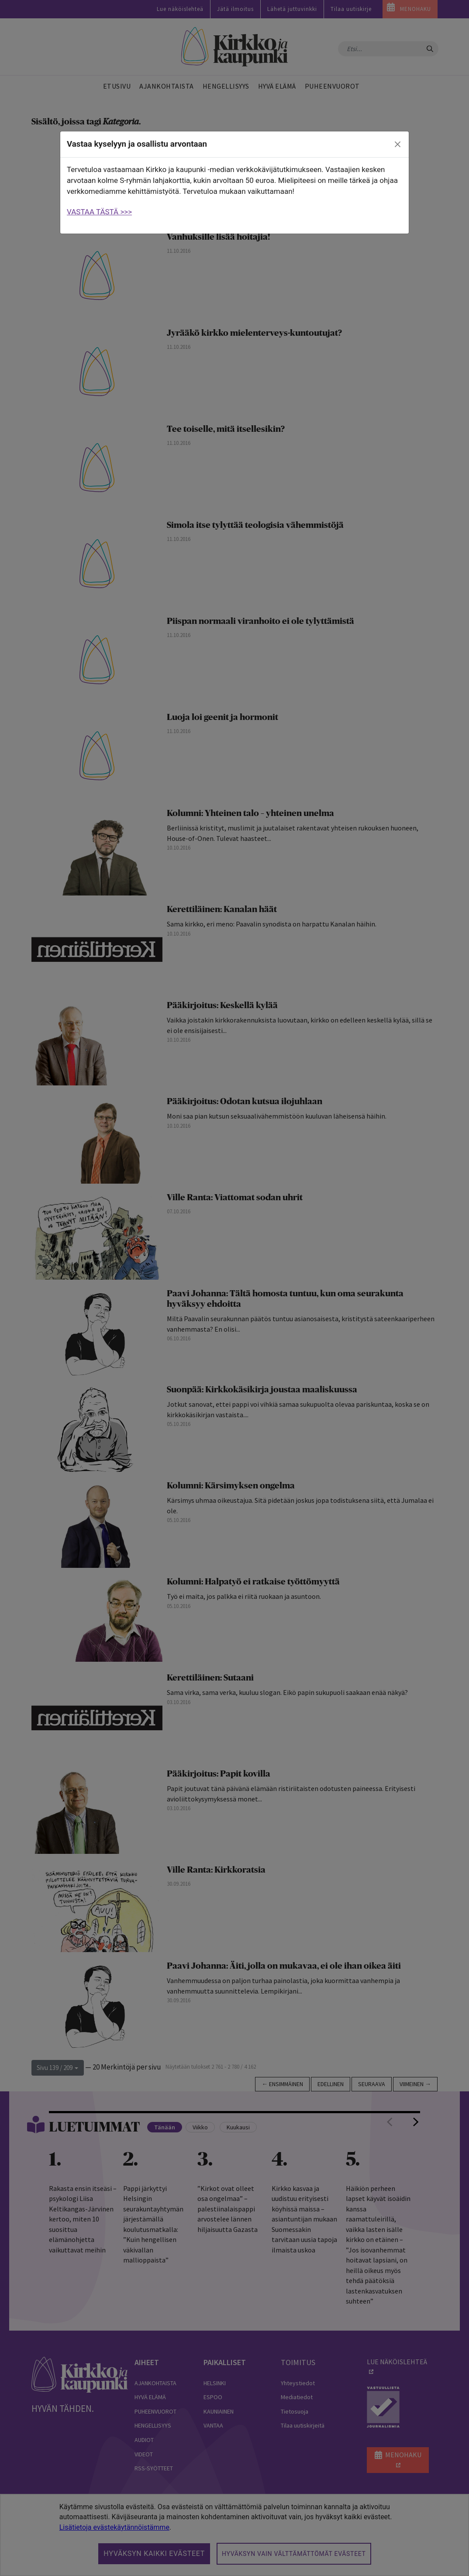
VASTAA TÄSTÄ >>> (99, 211)
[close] (397, 144)
